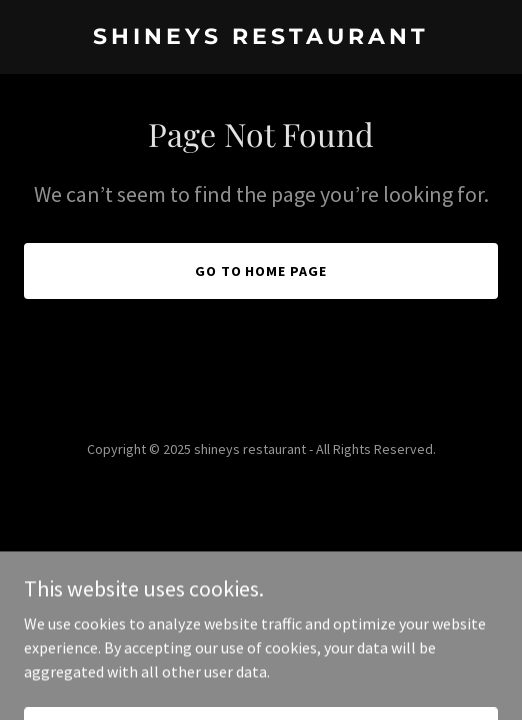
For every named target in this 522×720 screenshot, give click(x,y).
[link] (261, 38)
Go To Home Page (261, 271)
